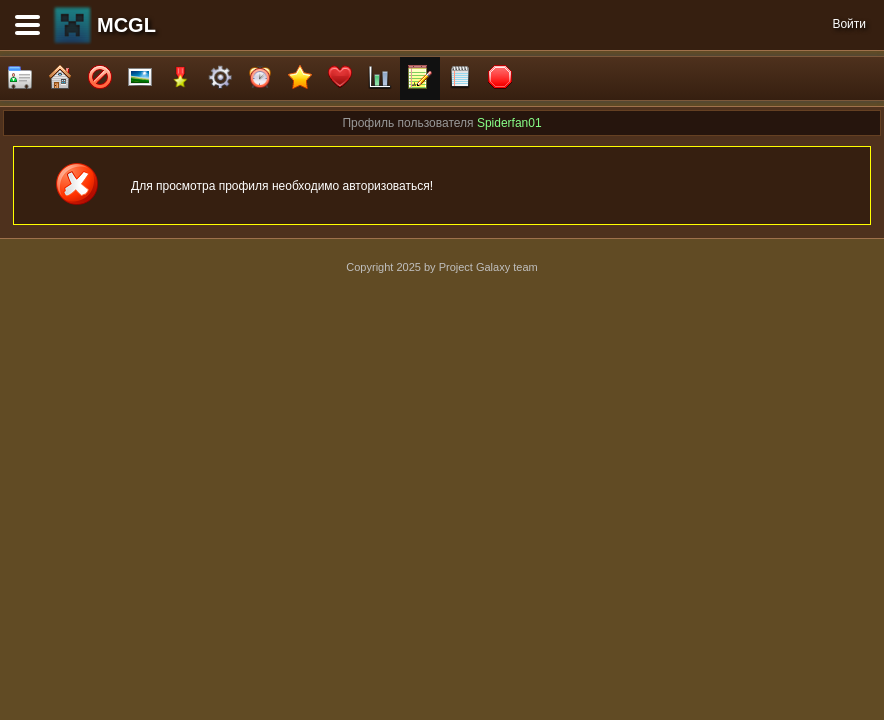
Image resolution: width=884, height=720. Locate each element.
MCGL (126, 25)
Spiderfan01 (509, 123)
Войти (849, 24)
